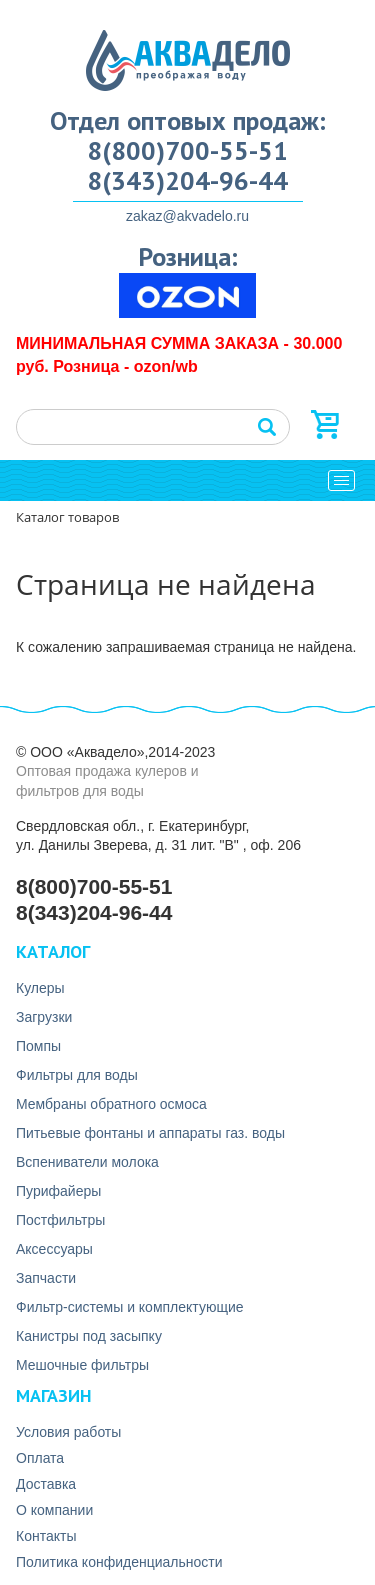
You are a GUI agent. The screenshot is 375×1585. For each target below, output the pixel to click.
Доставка (46, 1484)
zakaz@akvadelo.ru (187, 216)
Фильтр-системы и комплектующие (130, 1307)
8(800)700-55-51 (94, 886)
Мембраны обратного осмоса (111, 1104)
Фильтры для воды (77, 1075)
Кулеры (40, 988)
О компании (54, 1510)
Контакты (46, 1536)
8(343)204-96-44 (187, 181)
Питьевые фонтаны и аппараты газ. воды (150, 1133)
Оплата (40, 1458)
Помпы (38, 1046)
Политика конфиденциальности (119, 1562)
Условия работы (68, 1432)
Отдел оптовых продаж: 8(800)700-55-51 (188, 136)
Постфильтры (60, 1220)
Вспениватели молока (87, 1162)
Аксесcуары (54, 1249)
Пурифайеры (58, 1191)
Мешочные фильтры (82, 1365)
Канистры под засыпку (89, 1336)
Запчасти (46, 1278)
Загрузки (44, 1017)
